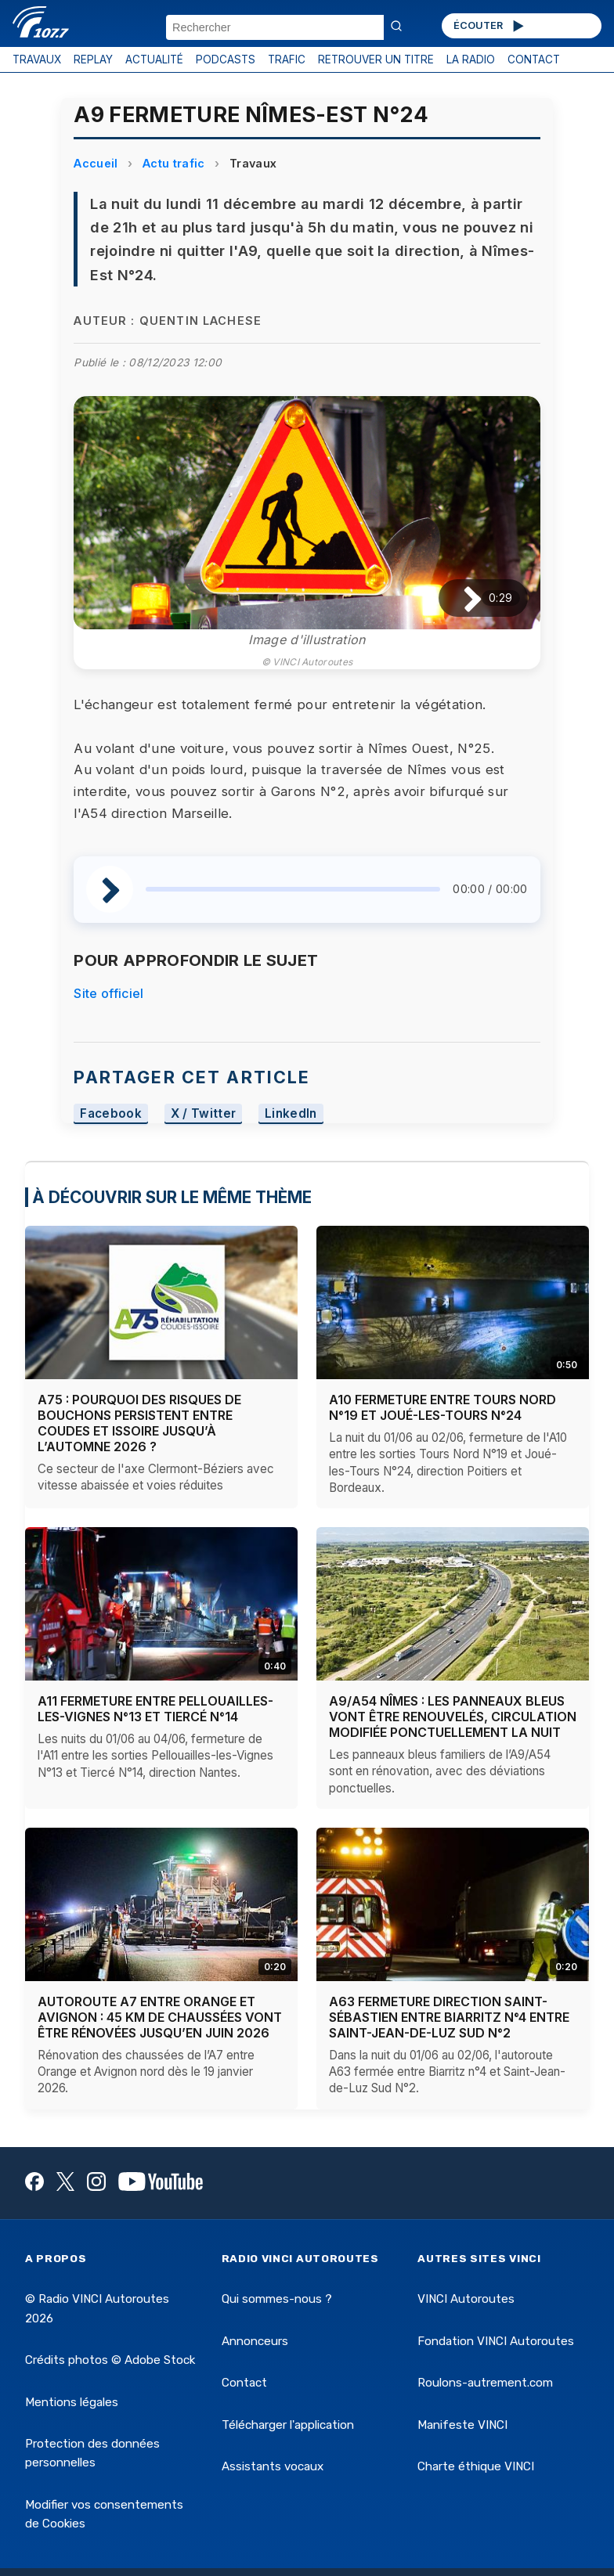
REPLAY (93, 59)
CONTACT (533, 59)
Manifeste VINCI (462, 2425)
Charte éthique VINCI (475, 2466)
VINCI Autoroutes (466, 2299)
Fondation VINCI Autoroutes (495, 2341)
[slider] (293, 889)
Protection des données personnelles (92, 2453)
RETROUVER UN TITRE (376, 59)
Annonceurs (255, 2341)
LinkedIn (291, 1113)
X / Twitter (204, 1113)
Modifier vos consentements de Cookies (104, 2514)
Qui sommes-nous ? (277, 2299)
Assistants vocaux (272, 2466)
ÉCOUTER (489, 25)
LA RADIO (470, 59)
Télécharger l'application (288, 2425)
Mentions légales (71, 2402)
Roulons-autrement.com (485, 2383)
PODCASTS (225, 59)
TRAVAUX (37, 59)
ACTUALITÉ (154, 59)
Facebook (111, 1113)
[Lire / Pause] (460, 598)
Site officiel (108, 993)
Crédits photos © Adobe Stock (110, 2360)
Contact (244, 2383)
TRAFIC (286, 59)
